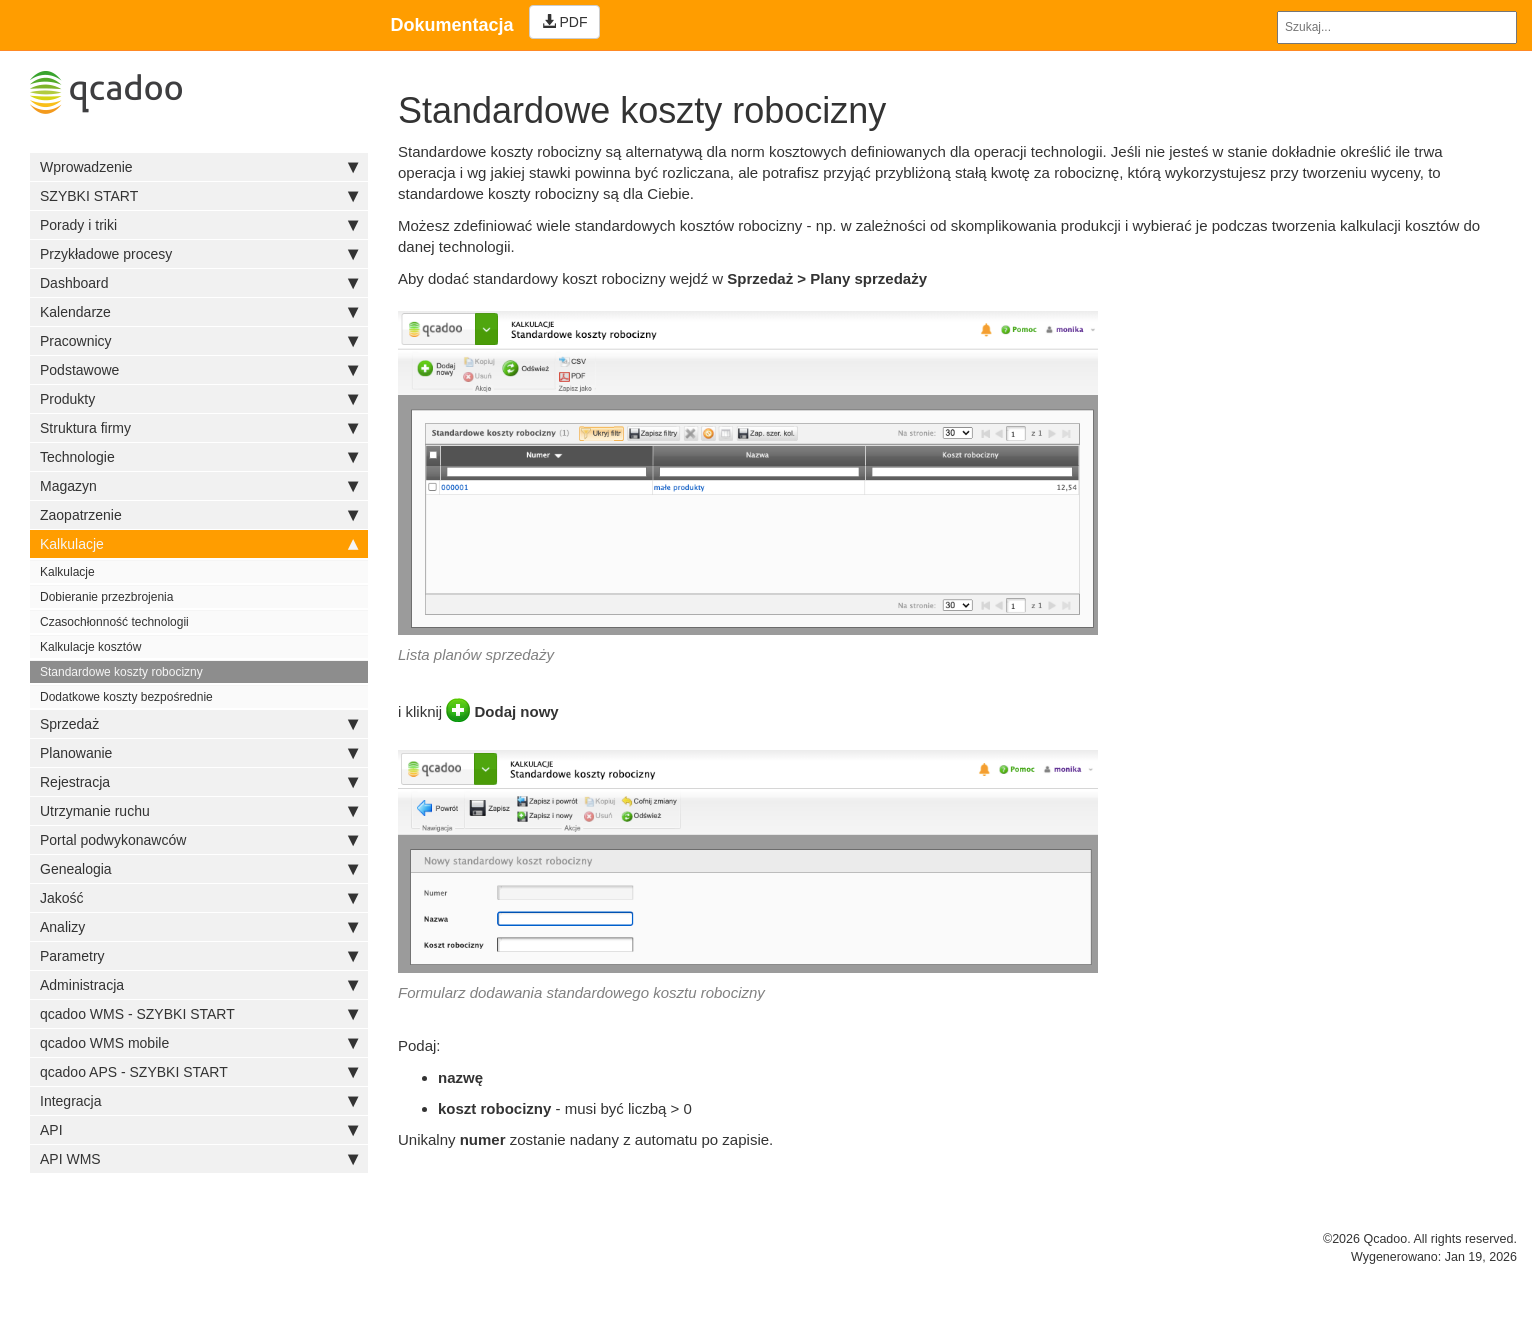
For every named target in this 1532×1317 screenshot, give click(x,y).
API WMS (199, 1159)
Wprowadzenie (199, 167)
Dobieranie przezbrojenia (106, 597)
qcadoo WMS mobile (199, 1043)
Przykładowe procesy (199, 254)
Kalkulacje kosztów (90, 647)
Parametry (199, 956)
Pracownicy (199, 341)
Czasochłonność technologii (114, 622)
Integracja (199, 1101)
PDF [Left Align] (565, 22)
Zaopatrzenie (199, 515)
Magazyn (199, 486)
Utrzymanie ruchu (199, 811)
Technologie (199, 457)
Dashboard (199, 283)
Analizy (199, 927)
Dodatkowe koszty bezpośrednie (126, 697)
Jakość (199, 898)
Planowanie (199, 753)
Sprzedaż (199, 724)
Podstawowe (199, 370)
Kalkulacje (199, 544)
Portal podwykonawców (199, 840)
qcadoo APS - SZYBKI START (199, 1072)
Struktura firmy (199, 428)
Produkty (199, 399)
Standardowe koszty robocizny (121, 672)
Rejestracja (199, 782)
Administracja (199, 985)
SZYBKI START (199, 196)
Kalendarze (199, 312)
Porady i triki (199, 225)
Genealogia (199, 869)
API (199, 1130)
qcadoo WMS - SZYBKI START (199, 1014)
